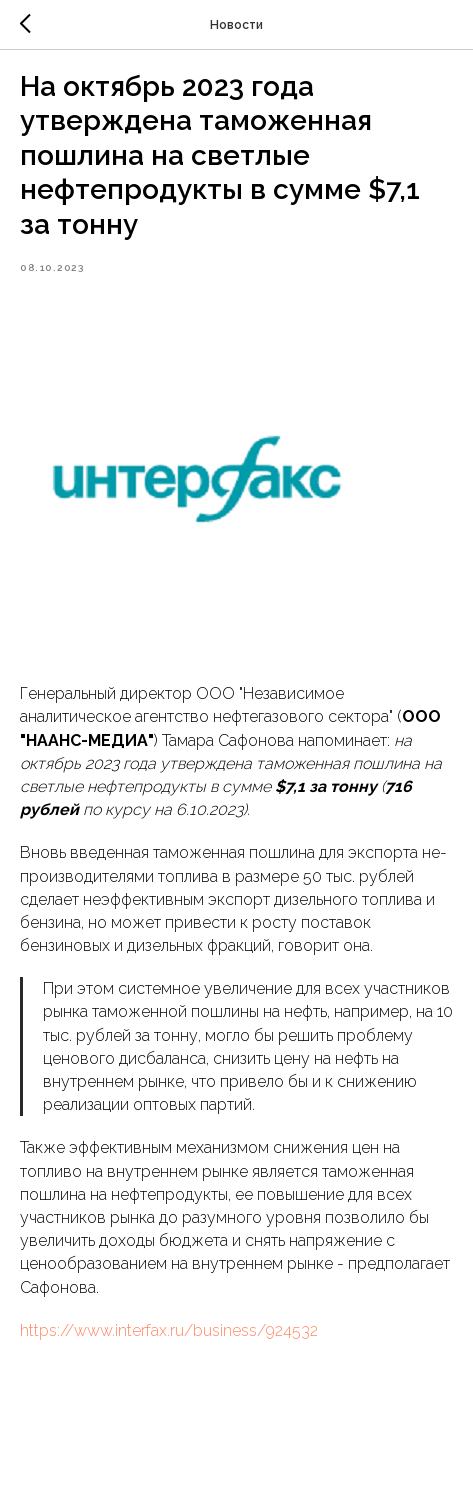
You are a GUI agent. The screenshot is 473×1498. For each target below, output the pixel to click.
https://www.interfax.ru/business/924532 (169, 1330)
